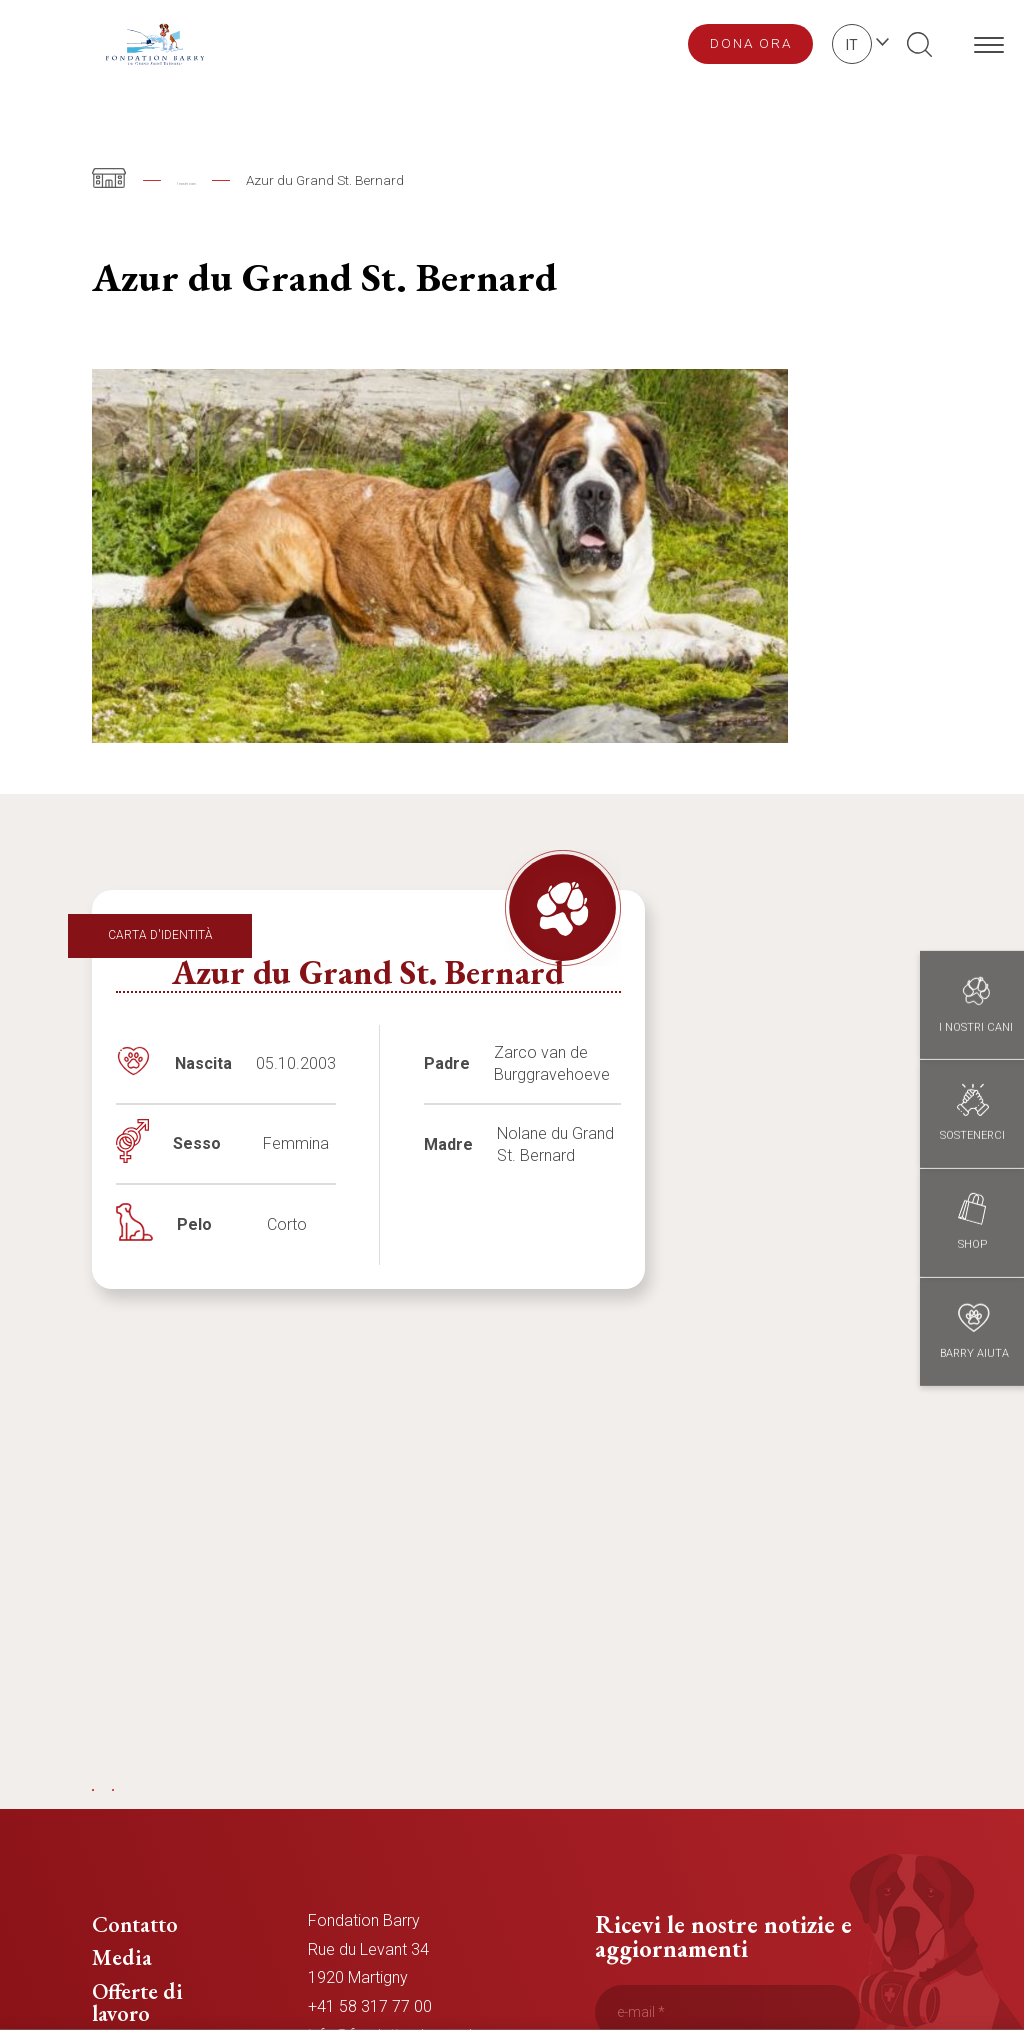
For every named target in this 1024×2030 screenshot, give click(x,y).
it (852, 45)
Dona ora (751, 43)
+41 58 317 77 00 (370, 2006)
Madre (448, 1144)
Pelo (194, 1224)
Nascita (203, 1063)
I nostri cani (212, 180)
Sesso (197, 1143)
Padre (447, 1063)
